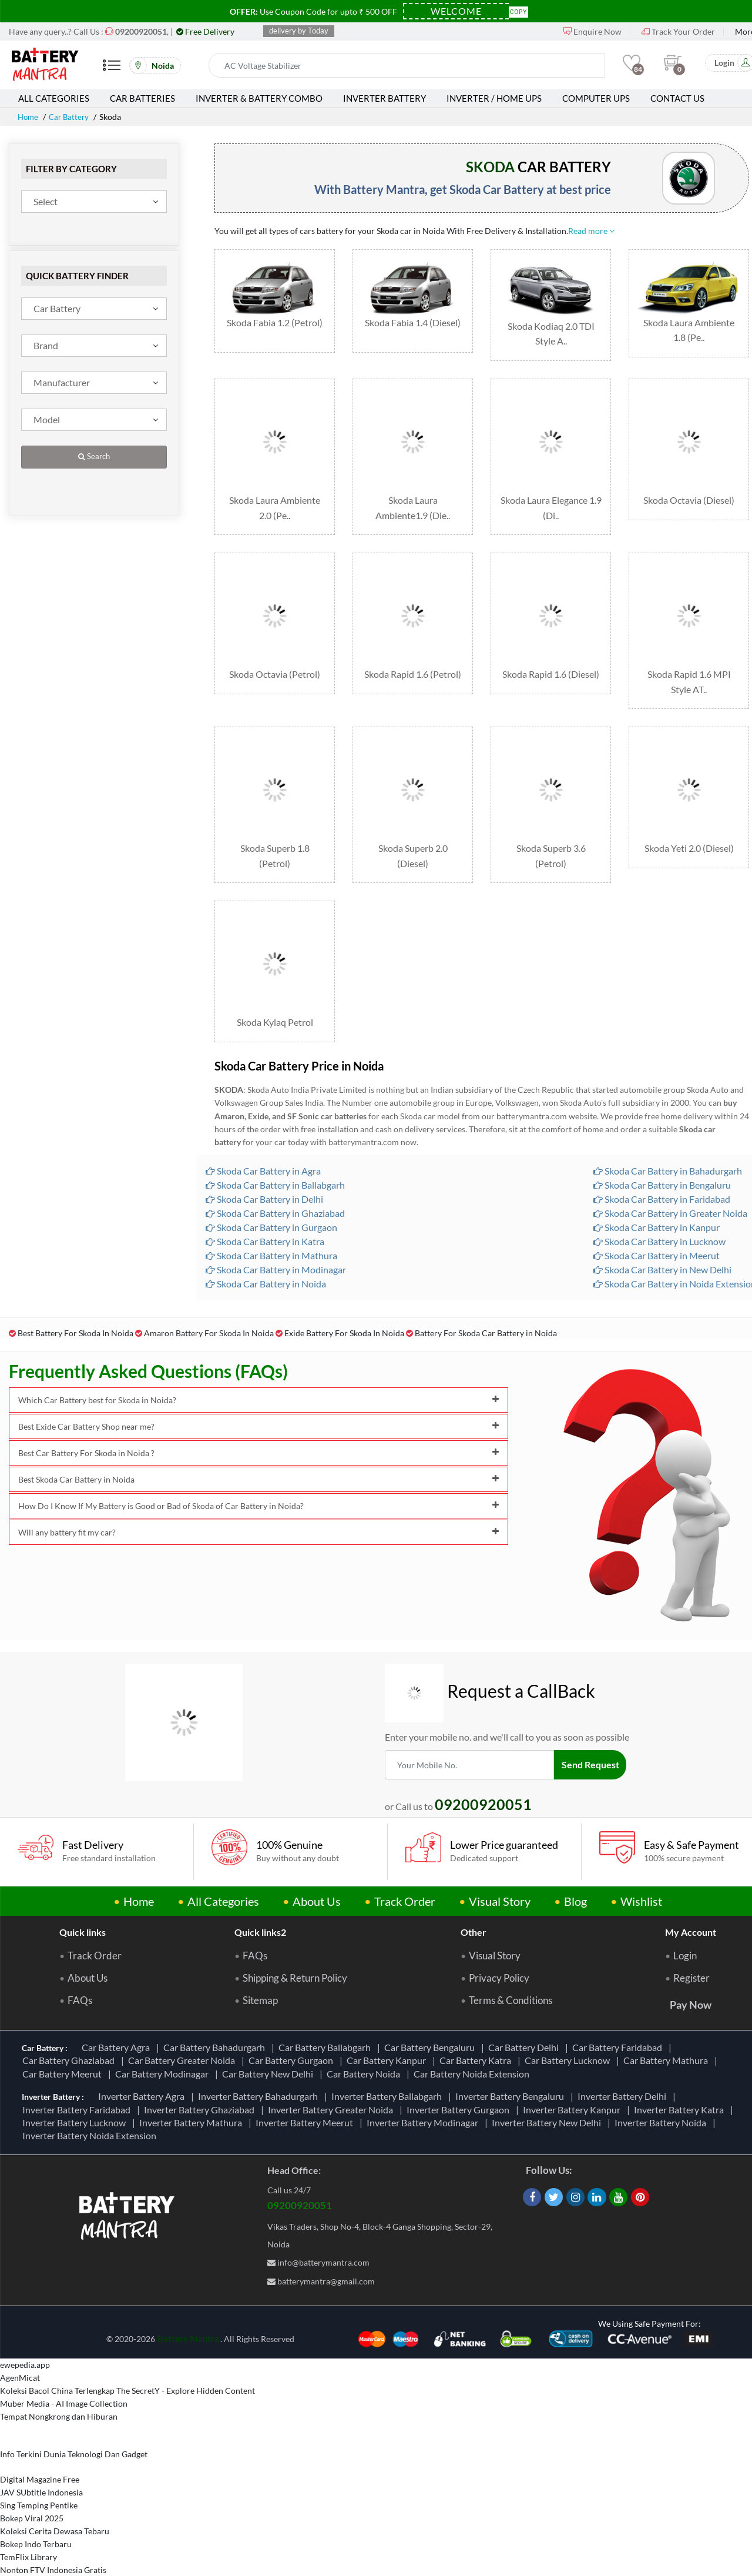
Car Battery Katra (477, 2033)
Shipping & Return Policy (295, 1952)
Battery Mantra (188, 2311)
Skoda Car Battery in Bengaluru (662, 1158)
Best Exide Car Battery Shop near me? (258, 1400)
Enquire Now (592, 31)
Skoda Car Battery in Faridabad (661, 1172)
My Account (690, 1905)
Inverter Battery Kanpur (573, 2082)
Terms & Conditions (510, 1974)
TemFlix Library (28, 2530)
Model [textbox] (46, 419)
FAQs (80, 1974)
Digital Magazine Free (39, 2453)
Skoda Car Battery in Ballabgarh (275, 1158)
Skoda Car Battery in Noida (266, 1257)
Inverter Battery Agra (143, 2069)
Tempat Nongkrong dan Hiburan (59, 2390)
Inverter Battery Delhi (624, 2069)
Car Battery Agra (117, 2020)
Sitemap (260, 1974)
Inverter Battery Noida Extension (91, 2109)
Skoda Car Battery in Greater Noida (670, 1186)
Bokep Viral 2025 (31, 2492)
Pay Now (690, 1978)
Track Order (404, 1875)
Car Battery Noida (365, 2047)
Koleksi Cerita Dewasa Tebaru (54, 2505)
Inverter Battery (384, 98)
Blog (575, 1875)
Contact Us (677, 98)
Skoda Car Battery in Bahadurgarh (667, 1144)
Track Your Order (678, 31)
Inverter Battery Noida (662, 2096)
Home (29, 117)
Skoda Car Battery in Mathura (271, 1229)
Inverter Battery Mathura (192, 2096)
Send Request (591, 1738)
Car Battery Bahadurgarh (215, 2020)
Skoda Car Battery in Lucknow (659, 1214)
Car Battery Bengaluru (431, 2020)
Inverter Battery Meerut (306, 2096)
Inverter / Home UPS (494, 98)
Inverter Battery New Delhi (548, 2096)
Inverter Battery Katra (680, 2082)
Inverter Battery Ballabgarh (388, 2069)
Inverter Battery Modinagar (424, 2096)
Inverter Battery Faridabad (78, 2082)
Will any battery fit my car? (258, 1506)
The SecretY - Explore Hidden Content (185, 2364)
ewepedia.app (25, 2338)
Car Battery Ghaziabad (70, 2033)
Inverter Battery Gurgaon (460, 2082)
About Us (317, 1875)
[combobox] (94, 201)
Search (94, 456)
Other (473, 1905)
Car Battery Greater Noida (183, 2033)
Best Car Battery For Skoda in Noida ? (258, 1426)
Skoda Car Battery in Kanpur (656, 1200)
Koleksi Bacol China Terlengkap (57, 2364)
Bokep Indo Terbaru (36, 2518)
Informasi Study (29, 2569)
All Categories (53, 98)
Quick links (82, 1905)
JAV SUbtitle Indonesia (41, 2466)
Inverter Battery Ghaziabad (201, 2082)
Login (685, 1929)
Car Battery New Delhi (269, 2047)
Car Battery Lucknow (569, 2033)
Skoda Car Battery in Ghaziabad (275, 1186)
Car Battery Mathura (667, 2033)
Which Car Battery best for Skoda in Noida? (258, 1374)
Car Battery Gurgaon (293, 2033)
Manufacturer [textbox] (61, 382)
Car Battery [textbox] (56, 308)
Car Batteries (142, 98)
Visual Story (500, 1875)
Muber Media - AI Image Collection (63, 2377)
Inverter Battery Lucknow (75, 2096)
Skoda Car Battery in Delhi (264, 1172)
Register (691, 1952)
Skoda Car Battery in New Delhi (662, 1243)
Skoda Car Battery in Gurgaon (271, 1200)
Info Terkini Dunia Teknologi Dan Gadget (73, 2428)
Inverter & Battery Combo (259, 98)
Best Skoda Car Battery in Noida (258, 1453)
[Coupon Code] (456, 11)
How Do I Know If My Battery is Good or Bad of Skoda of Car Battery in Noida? (258, 1479)
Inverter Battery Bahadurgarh (259, 2069)
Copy (519, 10)
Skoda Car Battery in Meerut (656, 1229)
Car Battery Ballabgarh (326, 2020)
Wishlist (641, 1875)
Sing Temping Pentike (39, 2479)
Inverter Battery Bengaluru (511, 2069)
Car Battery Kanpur (388, 2033)
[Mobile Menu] (111, 70)
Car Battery (72, 117)
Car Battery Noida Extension (473, 2047)
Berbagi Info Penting (37, 2556)
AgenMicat (20, 2351)
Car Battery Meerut (63, 2047)
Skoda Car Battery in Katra (265, 1214)
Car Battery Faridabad (619, 2020)
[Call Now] (141, 31)
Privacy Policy (499, 1952)
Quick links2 (260, 1905)
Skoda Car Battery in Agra (263, 1144)
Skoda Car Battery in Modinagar (276, 1243)
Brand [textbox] (45, 345)
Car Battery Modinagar (163, 2047)
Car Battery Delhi (525, 2020)
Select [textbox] (45, 201)
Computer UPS (596, 98)
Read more (591, 231)
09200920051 (299, 2178)
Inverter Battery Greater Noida (332, 2082)
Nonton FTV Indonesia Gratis (53, 2543)
